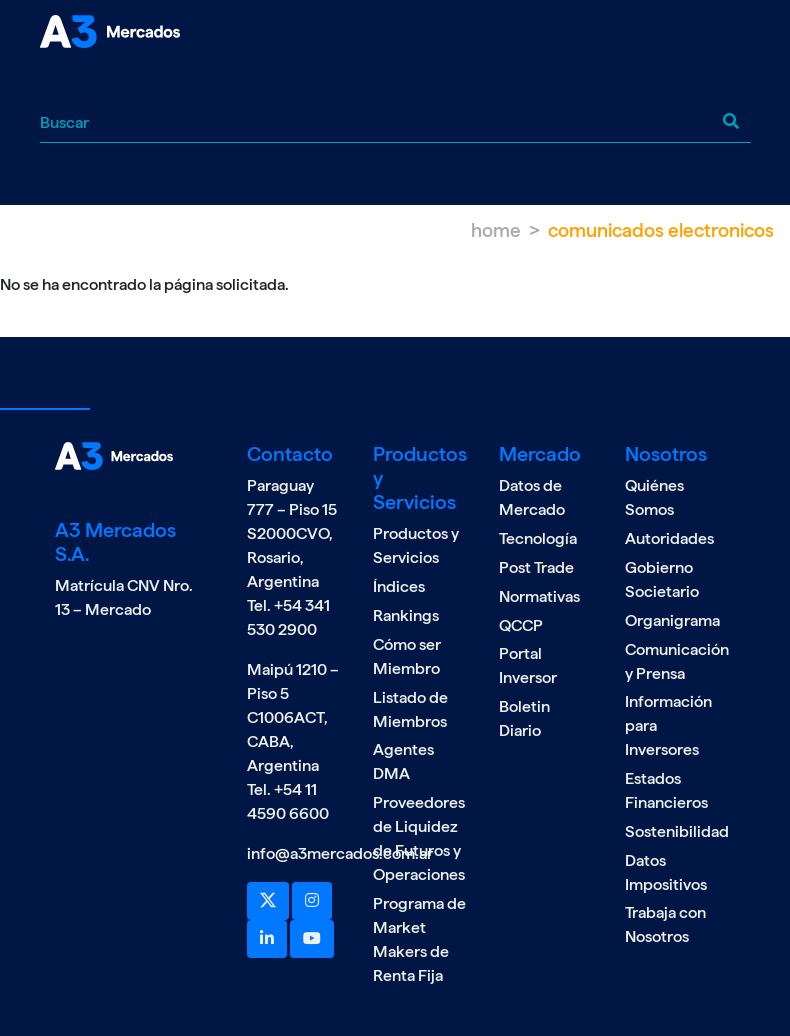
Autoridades (669, 538)
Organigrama (672, 620)
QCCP (521, 625)
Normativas (539, 596)
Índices (399, 586)
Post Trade (536, 567)
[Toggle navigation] (55, 84)
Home (496, 230)
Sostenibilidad (677, 831)
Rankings (406, 615)
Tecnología (538, 538)
